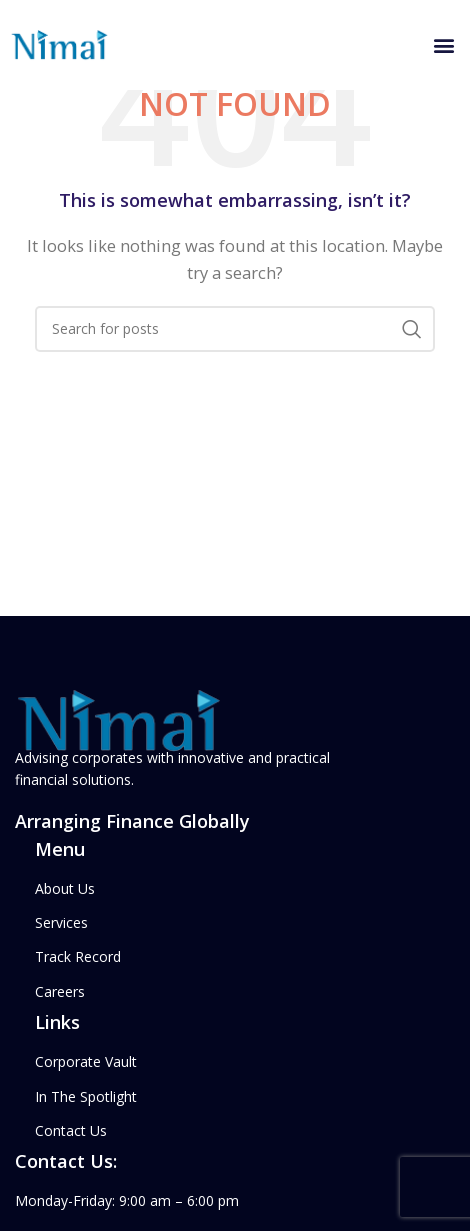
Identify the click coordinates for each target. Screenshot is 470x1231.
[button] (443, 45)
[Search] (235, 329)
